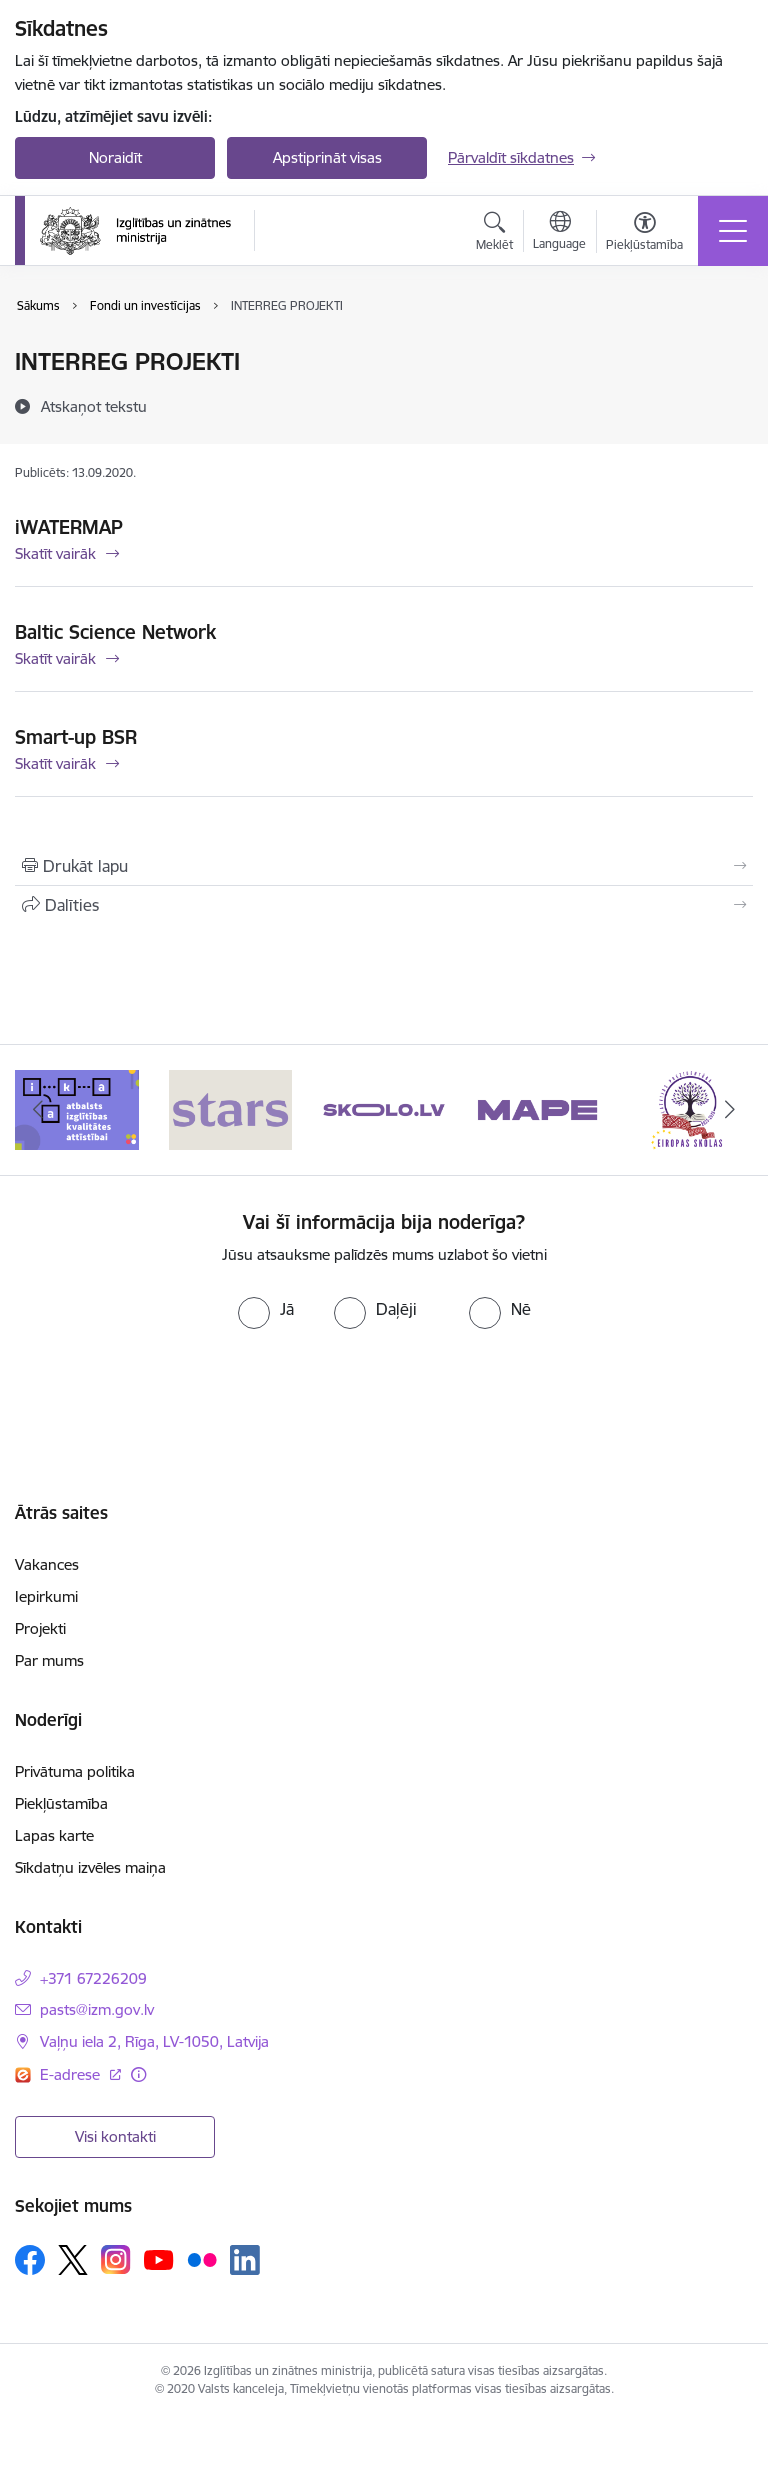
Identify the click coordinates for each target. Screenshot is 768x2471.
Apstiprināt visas (327, 157)
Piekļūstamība (61, 1803)
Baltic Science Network (115, 632)
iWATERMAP (69, 527)
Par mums (49, 1660)
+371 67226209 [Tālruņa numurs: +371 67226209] (93, 1978)
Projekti (40, 1628)
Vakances (47, 1564)
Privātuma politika (75, 1771)
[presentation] (384, 1388)
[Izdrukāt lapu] (384, 866)
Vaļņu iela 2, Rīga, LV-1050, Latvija (154, 2041)
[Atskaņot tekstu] (94, 406)
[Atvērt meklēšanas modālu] (494, 234)
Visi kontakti (115, 2136)
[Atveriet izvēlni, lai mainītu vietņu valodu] (559, 233)
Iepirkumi (46, 1596)
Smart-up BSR (76, 737)
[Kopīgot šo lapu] (384, 905)
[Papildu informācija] (138, 2074)
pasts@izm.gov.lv (97, 2009)
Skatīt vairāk (55, 553)
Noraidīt (115, 157)
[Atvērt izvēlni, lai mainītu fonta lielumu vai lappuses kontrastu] (644, 234)
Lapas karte (54, 1835)
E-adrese (72, 2074)
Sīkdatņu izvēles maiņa (90, 1867)
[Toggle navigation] (733, 231)
